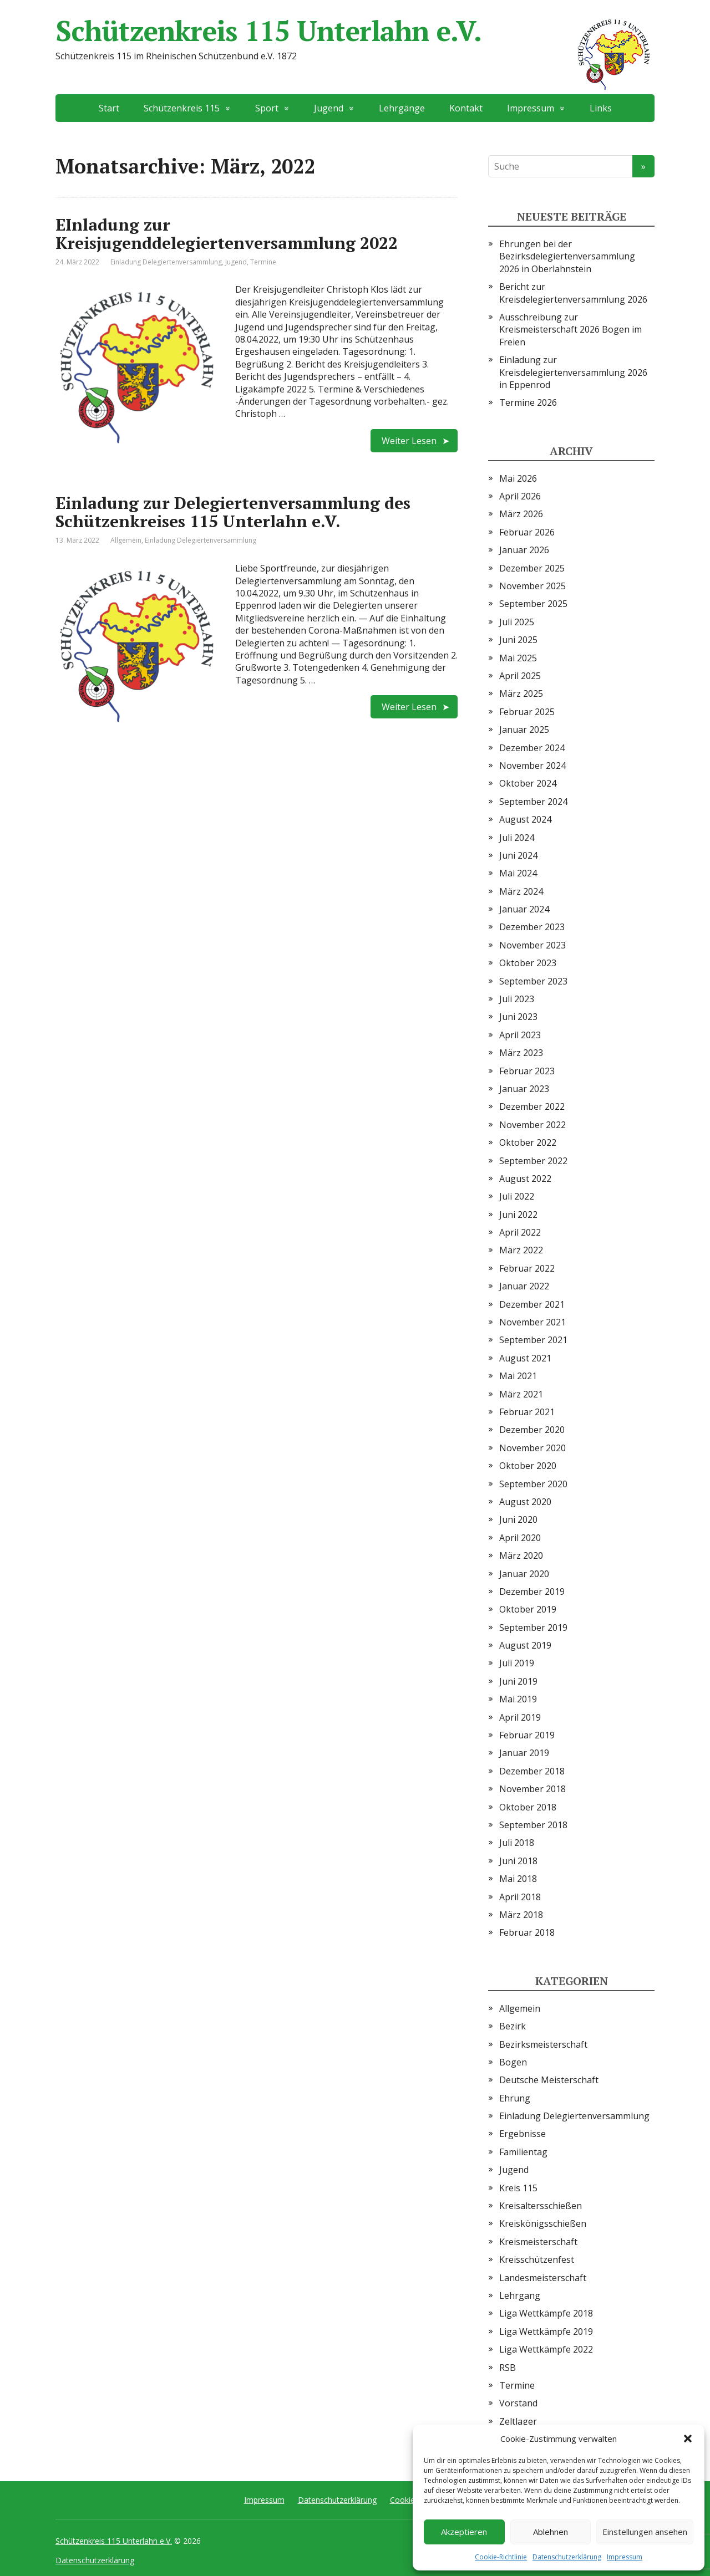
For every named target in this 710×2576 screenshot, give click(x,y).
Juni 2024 (518, 855)
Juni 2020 (518, 1519)
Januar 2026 (524, 550)
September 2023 (533, 981)
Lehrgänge (402, 108)
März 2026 (521, 514)
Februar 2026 (527, 532)
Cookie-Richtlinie (501, 2557)
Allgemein (125, 540)
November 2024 (532, 765)
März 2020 (521, 1555)
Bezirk (512, 2026)
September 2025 (533, 604)
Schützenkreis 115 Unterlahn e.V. (355, 30)
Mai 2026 (518, 478)
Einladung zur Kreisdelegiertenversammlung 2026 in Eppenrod (573, 372)
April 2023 (520, 1035)
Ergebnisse (522, 2134)
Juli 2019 (516, 1663)
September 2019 (533, 1627)
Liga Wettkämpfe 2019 (546, 2331)
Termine (263, 262)
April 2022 (520, 1232)
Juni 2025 (518, 640)
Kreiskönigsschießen (542, 2223)
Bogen (513, 2062)
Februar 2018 (527, 1932)
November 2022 (532, 1125)
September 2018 (533, 1825)
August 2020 (525, 1502)
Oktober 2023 (527, 963)
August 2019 (525, 1645)
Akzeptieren (464, 2531)
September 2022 (533, 1161)
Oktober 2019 (527, 1609)
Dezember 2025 (532, 568)
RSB (507, 2367)
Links (601, 108)
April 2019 (520, 1717)
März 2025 (521, 693)
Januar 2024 (524, 909)
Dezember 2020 (532, 1430)
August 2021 (525, 1358)
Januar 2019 (524, 1753)
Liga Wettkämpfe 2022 (546, 2349)
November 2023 (532, 945)
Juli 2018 (516, 1843)
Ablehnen (550, 2531)
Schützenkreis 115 (182, 108)
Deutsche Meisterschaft (549, 2080)
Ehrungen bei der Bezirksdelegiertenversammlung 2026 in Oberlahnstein (567, 256)
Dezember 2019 (532, 1591)
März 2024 (521, 891)
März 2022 (521, 1250)
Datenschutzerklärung (566, 2557)
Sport (266, 108)
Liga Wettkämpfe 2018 (546, 2313)
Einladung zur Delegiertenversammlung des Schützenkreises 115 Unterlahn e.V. (232, 512)
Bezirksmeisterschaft (543, 2044)
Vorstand (518, 2403)
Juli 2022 (516, 1196)
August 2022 (525, 1178)
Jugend (328, 108)
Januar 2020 (524, 1574)
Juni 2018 (518, 1861)
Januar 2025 (524, 729)
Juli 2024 (516, 838)
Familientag (523, 2152)
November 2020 (532, 1448)
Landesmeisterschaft (542, 2278)
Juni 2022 (518, 1214)
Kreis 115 (518, 2188)
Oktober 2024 (527, 783)
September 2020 (533, 1484)
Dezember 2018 (532, 1771)
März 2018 (521, 1915)
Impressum (624, 2557)
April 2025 (520, 676)
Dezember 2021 (532, 1304)
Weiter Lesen (409, 441)
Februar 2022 (527, 1268)
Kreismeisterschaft (538, 2242)
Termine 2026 (528, 402)
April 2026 (520, 496)
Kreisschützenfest (536, 2259)
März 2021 (521, 1394)
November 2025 (532, 586)
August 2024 (525, 819)
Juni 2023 (518, 1017)
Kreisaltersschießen (540, 2206)
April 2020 (520, 1538)
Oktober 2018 (527, 1807)
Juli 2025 (516, 622)
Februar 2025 (527, 712)
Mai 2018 (518, 1879)
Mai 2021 (518, 1376)
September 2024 (533, 801)
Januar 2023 (524, 1089)
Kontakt (466, 108)
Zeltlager (518, 2421)
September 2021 (533, 1340)
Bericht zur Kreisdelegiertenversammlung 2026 (573, 292)
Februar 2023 (527, 1071)
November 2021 (532, 1322)
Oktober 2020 (527, 1466)
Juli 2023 (516, 999)
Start (109, 108)
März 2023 (521, 1053)
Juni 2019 (518, 1681)
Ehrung (514, 2098)
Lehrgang (519, 2295)
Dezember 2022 (532, 1106)
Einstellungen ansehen (644, 2531)
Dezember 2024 (532, 748)
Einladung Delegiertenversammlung (166, 262)
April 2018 (520, 1897)
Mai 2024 (518, 873)
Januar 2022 (524, 1286)
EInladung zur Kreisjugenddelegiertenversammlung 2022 (226, 233)
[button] (687, 2438)
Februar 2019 (527, 1735)
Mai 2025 (518, 658)
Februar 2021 (527, 1412)
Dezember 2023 (532, 927)
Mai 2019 (518, 1699)
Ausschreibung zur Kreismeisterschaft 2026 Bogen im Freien (570, 329)
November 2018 (532, 1789)
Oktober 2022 (527, 1142)
